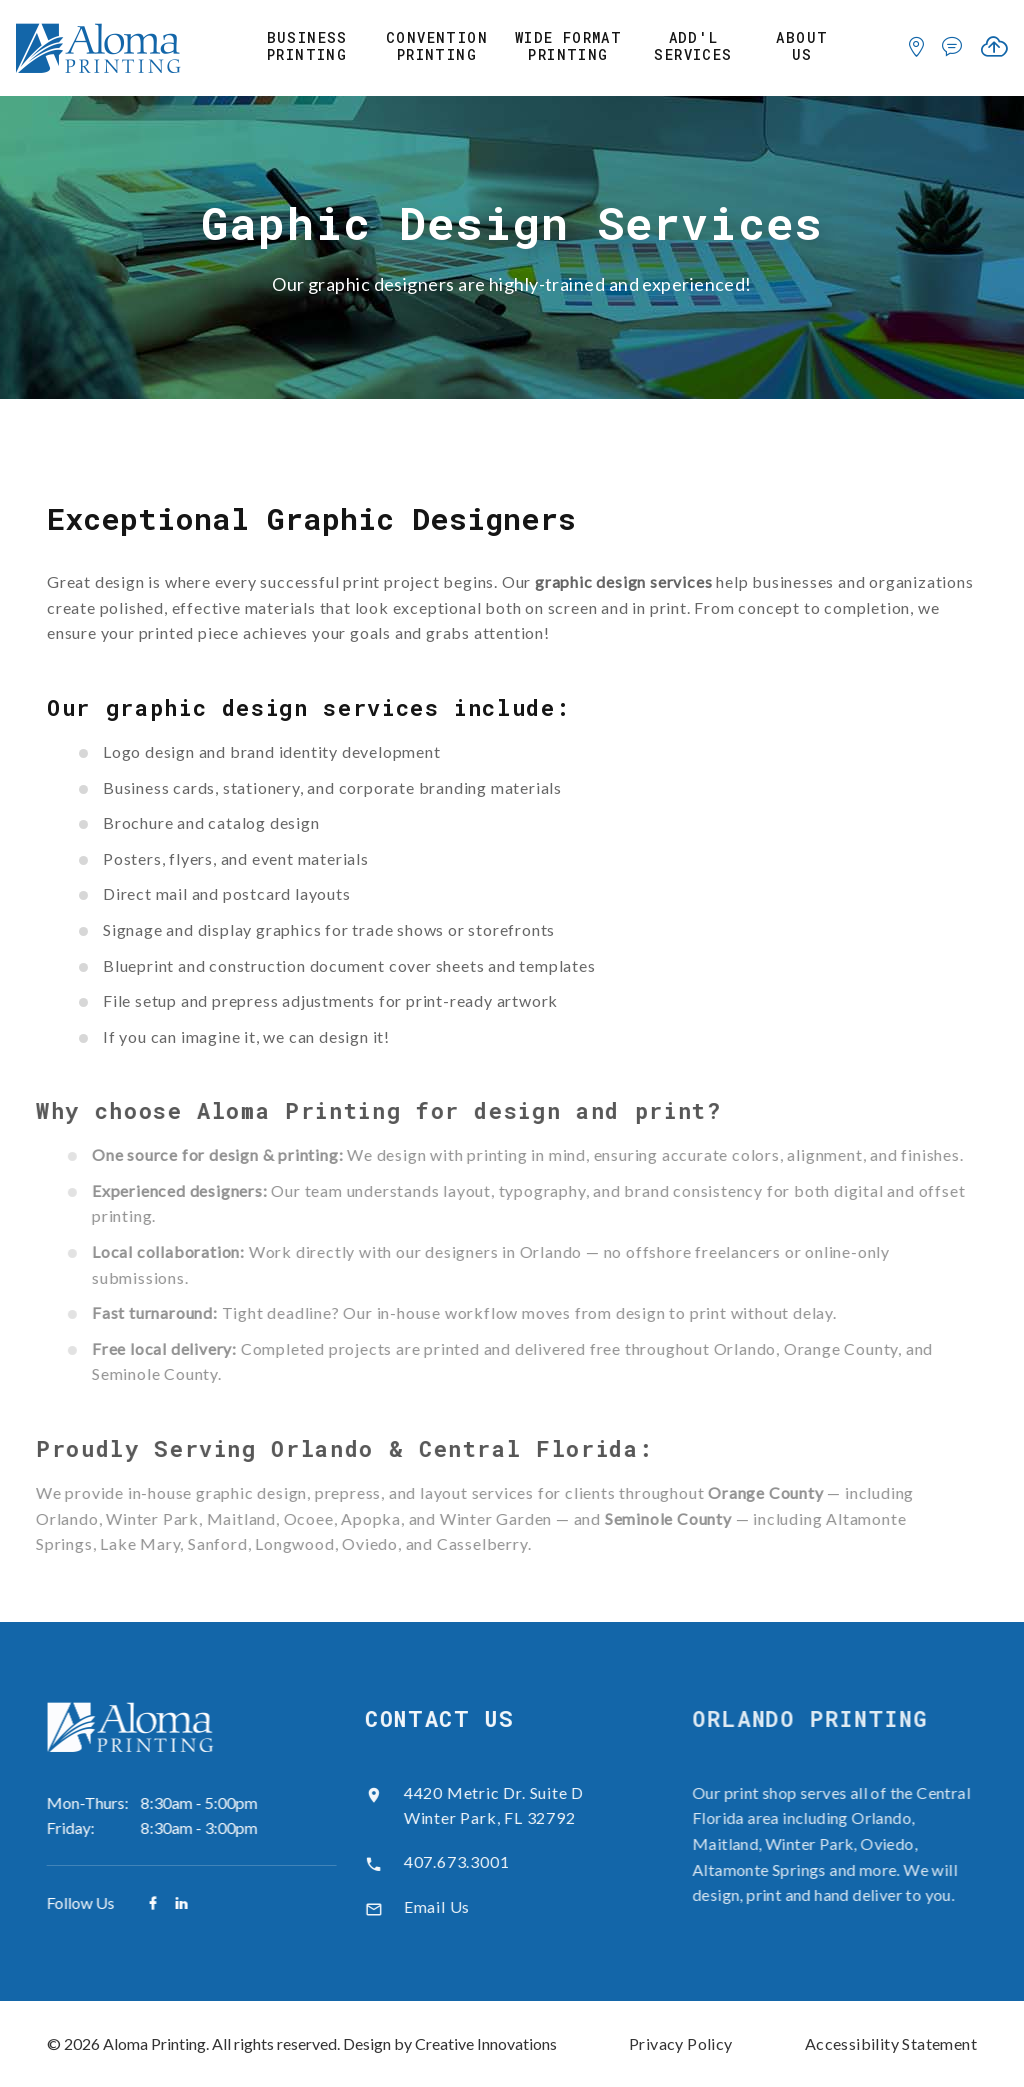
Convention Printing (437, 47)
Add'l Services (693, 47)
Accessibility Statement (891, 2043)
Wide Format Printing (568, 47)
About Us (802, 47)
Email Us (420, 1906)
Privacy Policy (681, 2043)
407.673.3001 (440, 1861)
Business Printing (307, 47)
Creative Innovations (486, 2043)
